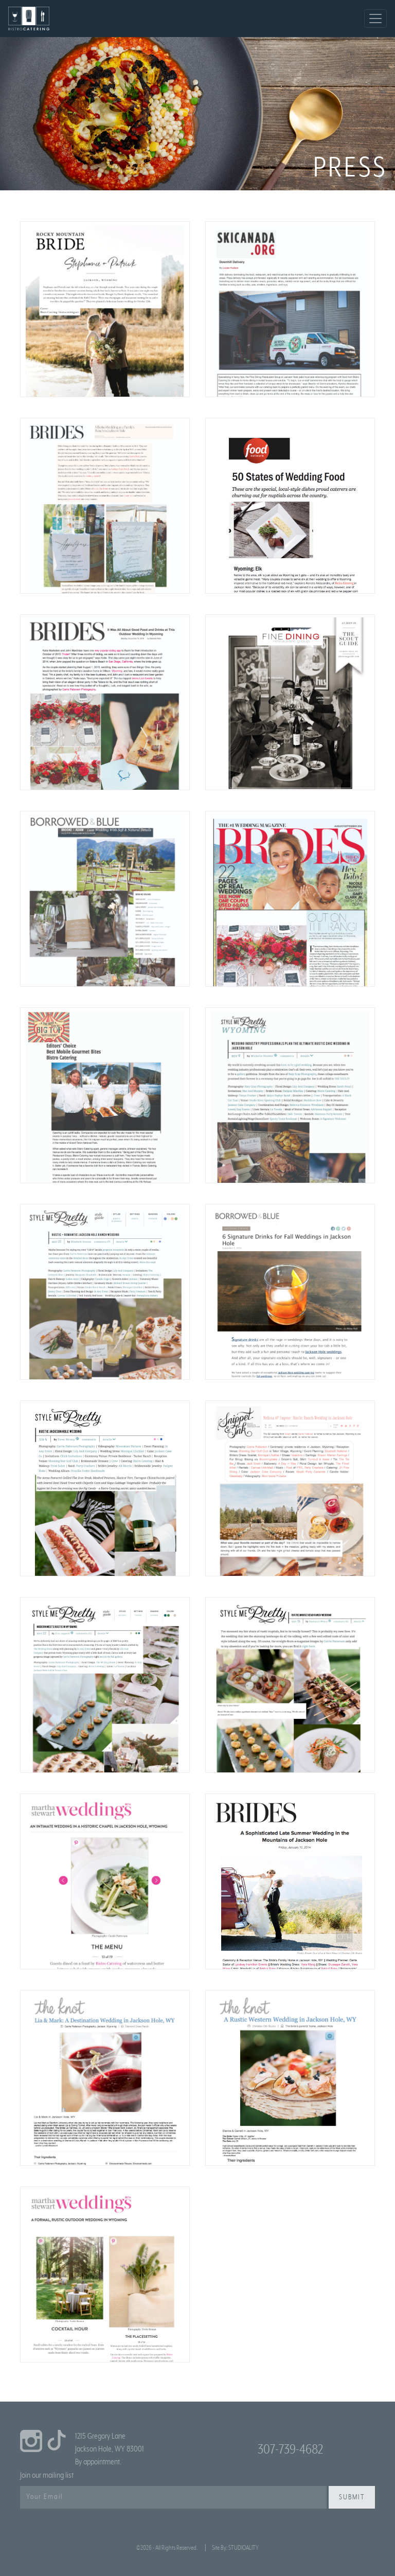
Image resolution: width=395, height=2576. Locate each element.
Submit (352, 2497)
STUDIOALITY (243, 2547)
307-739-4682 (290, 2449)
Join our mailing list (47, 2475)
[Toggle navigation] (375, 18)
